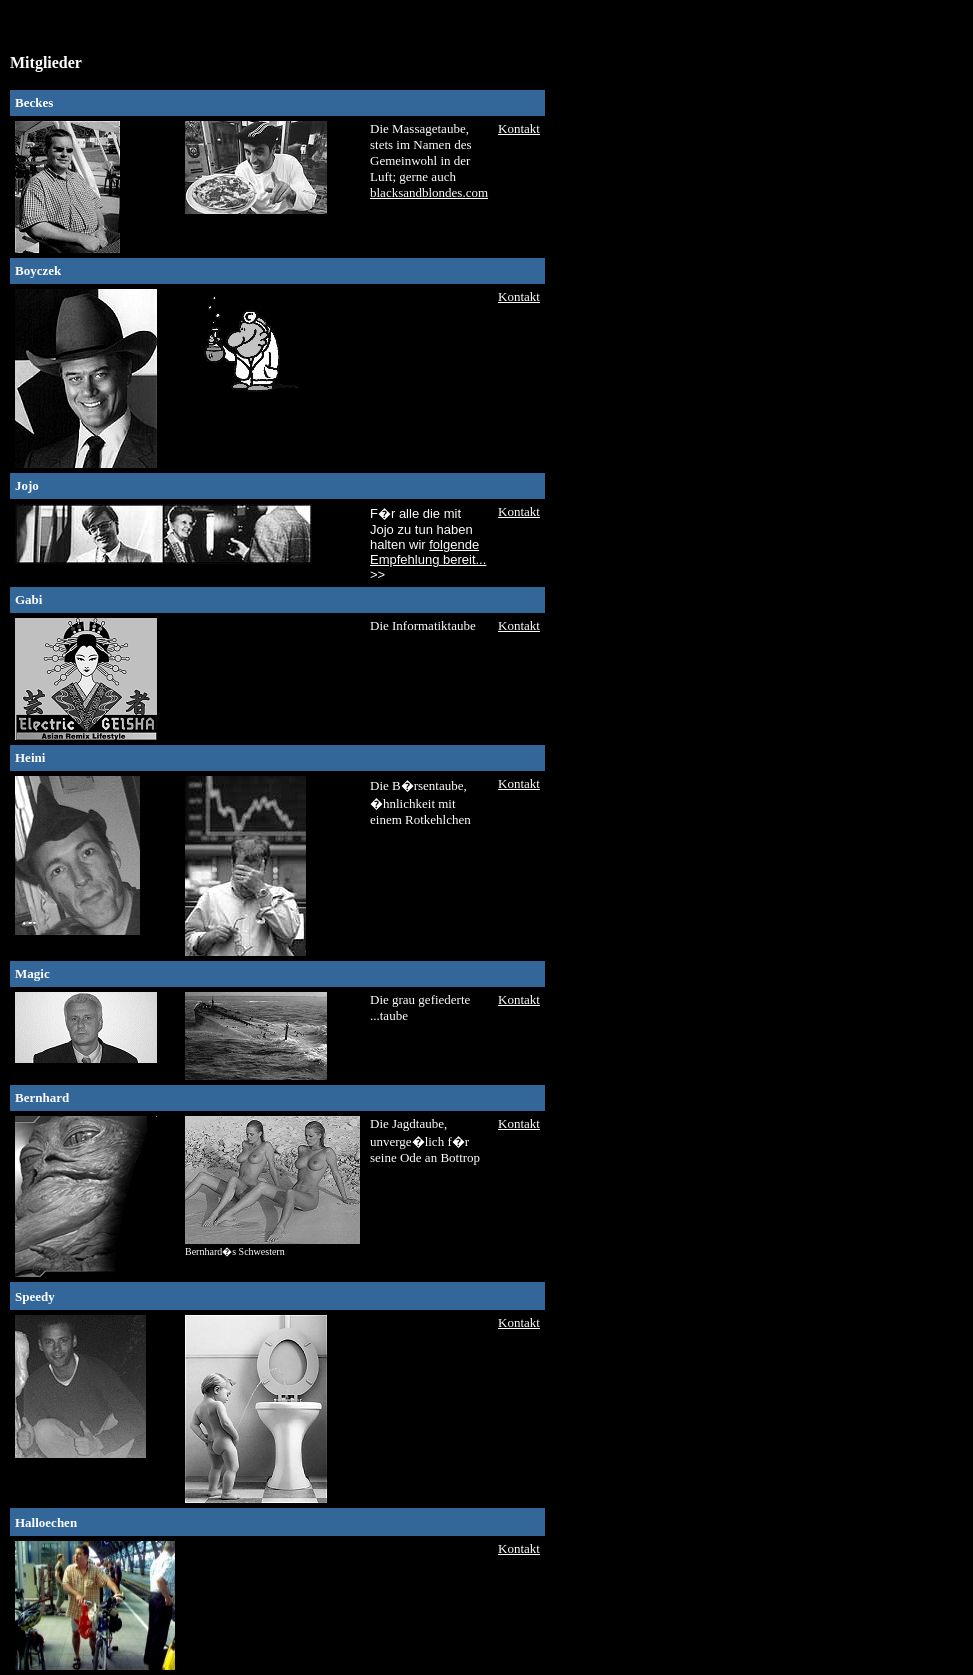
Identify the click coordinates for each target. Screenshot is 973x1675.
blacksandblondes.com (429, 192)
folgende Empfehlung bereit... (428, 552)
